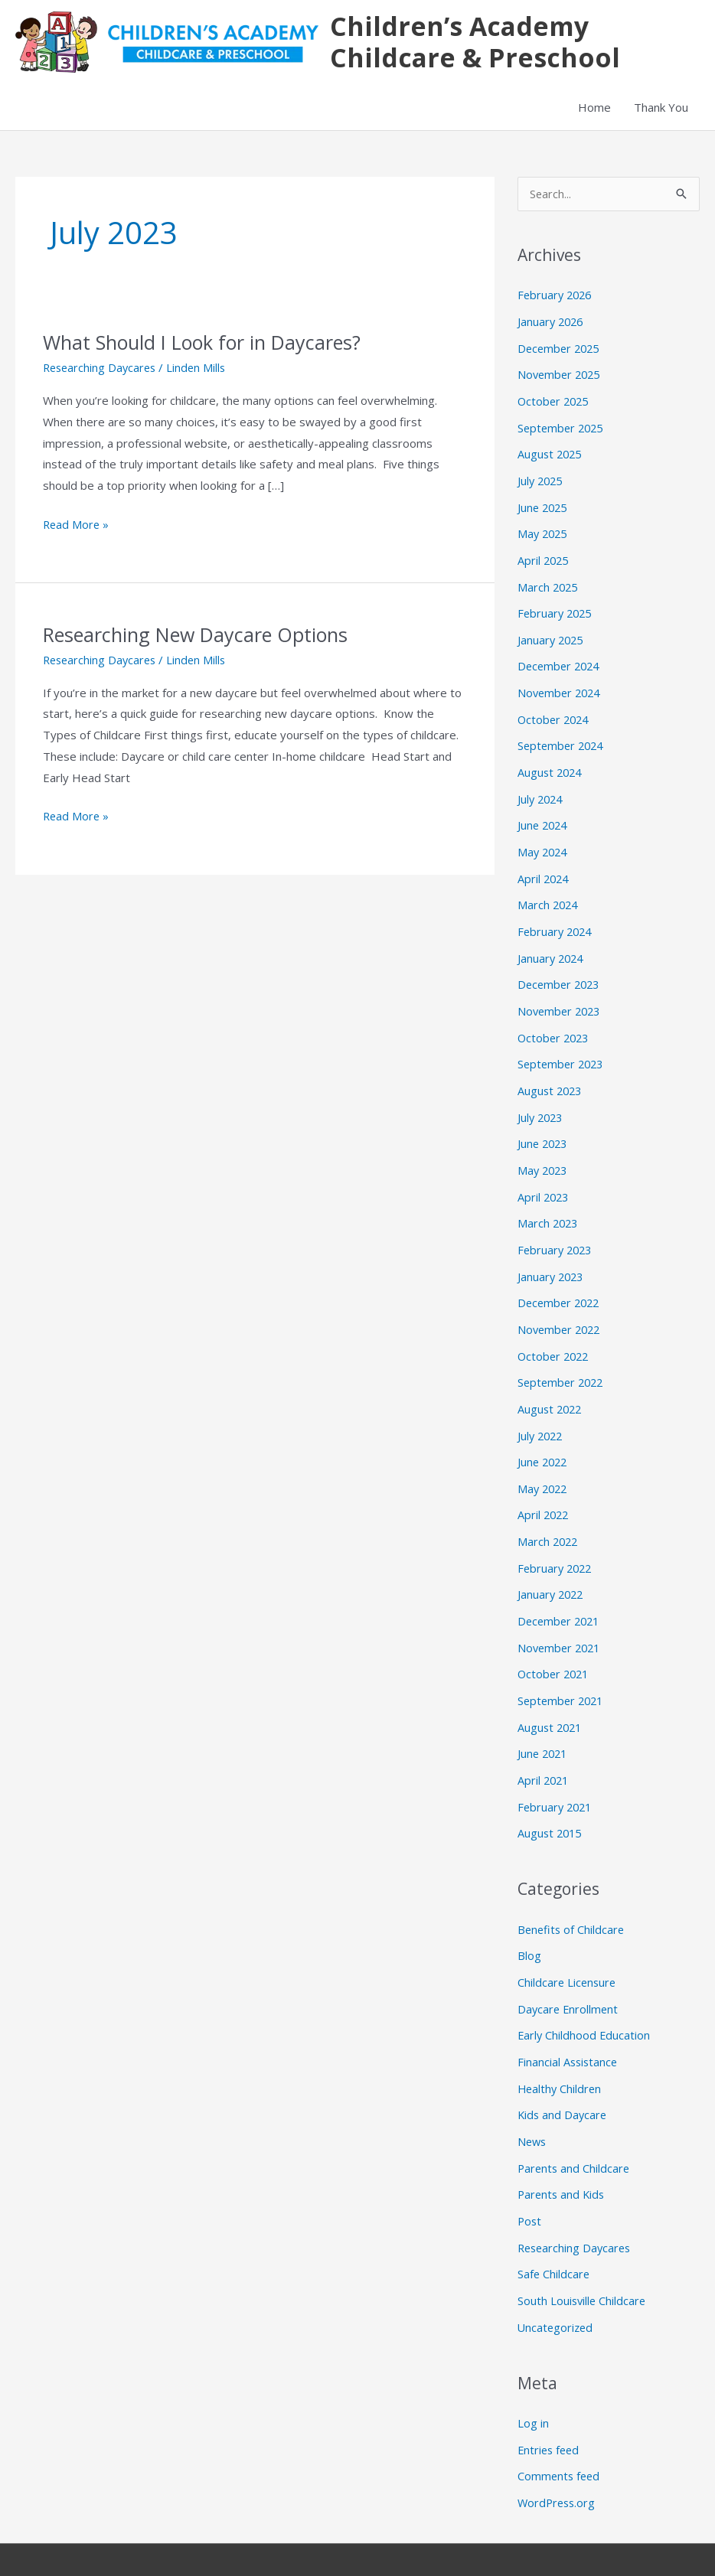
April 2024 (544, 867)
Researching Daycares (102, 370)
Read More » (77, 526)
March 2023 (548, 1203)
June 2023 (543, 1125)
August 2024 (551, 763)
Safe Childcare (554, 2227)
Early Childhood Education (584, 1996)
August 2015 (551, 1797)
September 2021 (562, 1667)
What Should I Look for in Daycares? (208, 345)
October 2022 (555, 1332)
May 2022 (543, 1461)
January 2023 (551, 1254)
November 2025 (561, 376)
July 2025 (541, 479)
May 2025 (543, 531)
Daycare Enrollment (569, 1970)
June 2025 (543, 506)
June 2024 (543, 815)
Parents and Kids (562, 2150)
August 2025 (551, 453)
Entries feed (550, 2400)
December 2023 (560, 970)
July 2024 (541, 789)
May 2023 (543, 1151)
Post (530, 2176)
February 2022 (556, 1539)
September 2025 (562, 427)
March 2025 (548, 583)
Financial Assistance (568, 2021)
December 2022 (560, 1280)
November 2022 (561, 1306)
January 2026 (551, 324)
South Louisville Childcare (582, 2253)
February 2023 (556, 1229)
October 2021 (555, 1642)
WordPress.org (558, 2452)
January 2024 (551, 944)
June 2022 (543, 1435)
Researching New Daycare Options (202, 637)
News (532, 2099)
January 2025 (551, 634)
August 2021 (551, 1693)
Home (594, 110)
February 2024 (556, 919)
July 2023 (541, 1099)
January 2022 (551, 1564)
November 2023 (561, 996)
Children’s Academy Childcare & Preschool (473, 43)
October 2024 (555, 712)
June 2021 (543, 1719)
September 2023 (562, 1047)
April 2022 (544, 1487)
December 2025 (560, 350)
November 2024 (561, 686)
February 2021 (556, 1771)
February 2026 (556, 299)
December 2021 (560, 1590)
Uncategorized (556, 2279)
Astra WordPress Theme (557, 2534)
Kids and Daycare (563, 2073)
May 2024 (543, 841)
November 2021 (561, 1616)
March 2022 (548, 1513)
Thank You (661, 110)
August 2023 (551, 1073)
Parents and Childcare (574, 2124)
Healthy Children (560, 2047)
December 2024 (560, 660)
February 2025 (556, 609)
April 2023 (544, 1177)
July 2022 (541, 1409)
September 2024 (562, 737)
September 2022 (562, 1357)
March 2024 (548, 893)
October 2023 (555, 1022)
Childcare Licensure (568, 1944)
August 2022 (551, 1383)
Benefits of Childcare (572, 1892)
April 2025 (544, 557)
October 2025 (555, 402)
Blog (529, 1917)
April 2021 (544, 1745)
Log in (533, 2374)
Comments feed (559, 2426)
